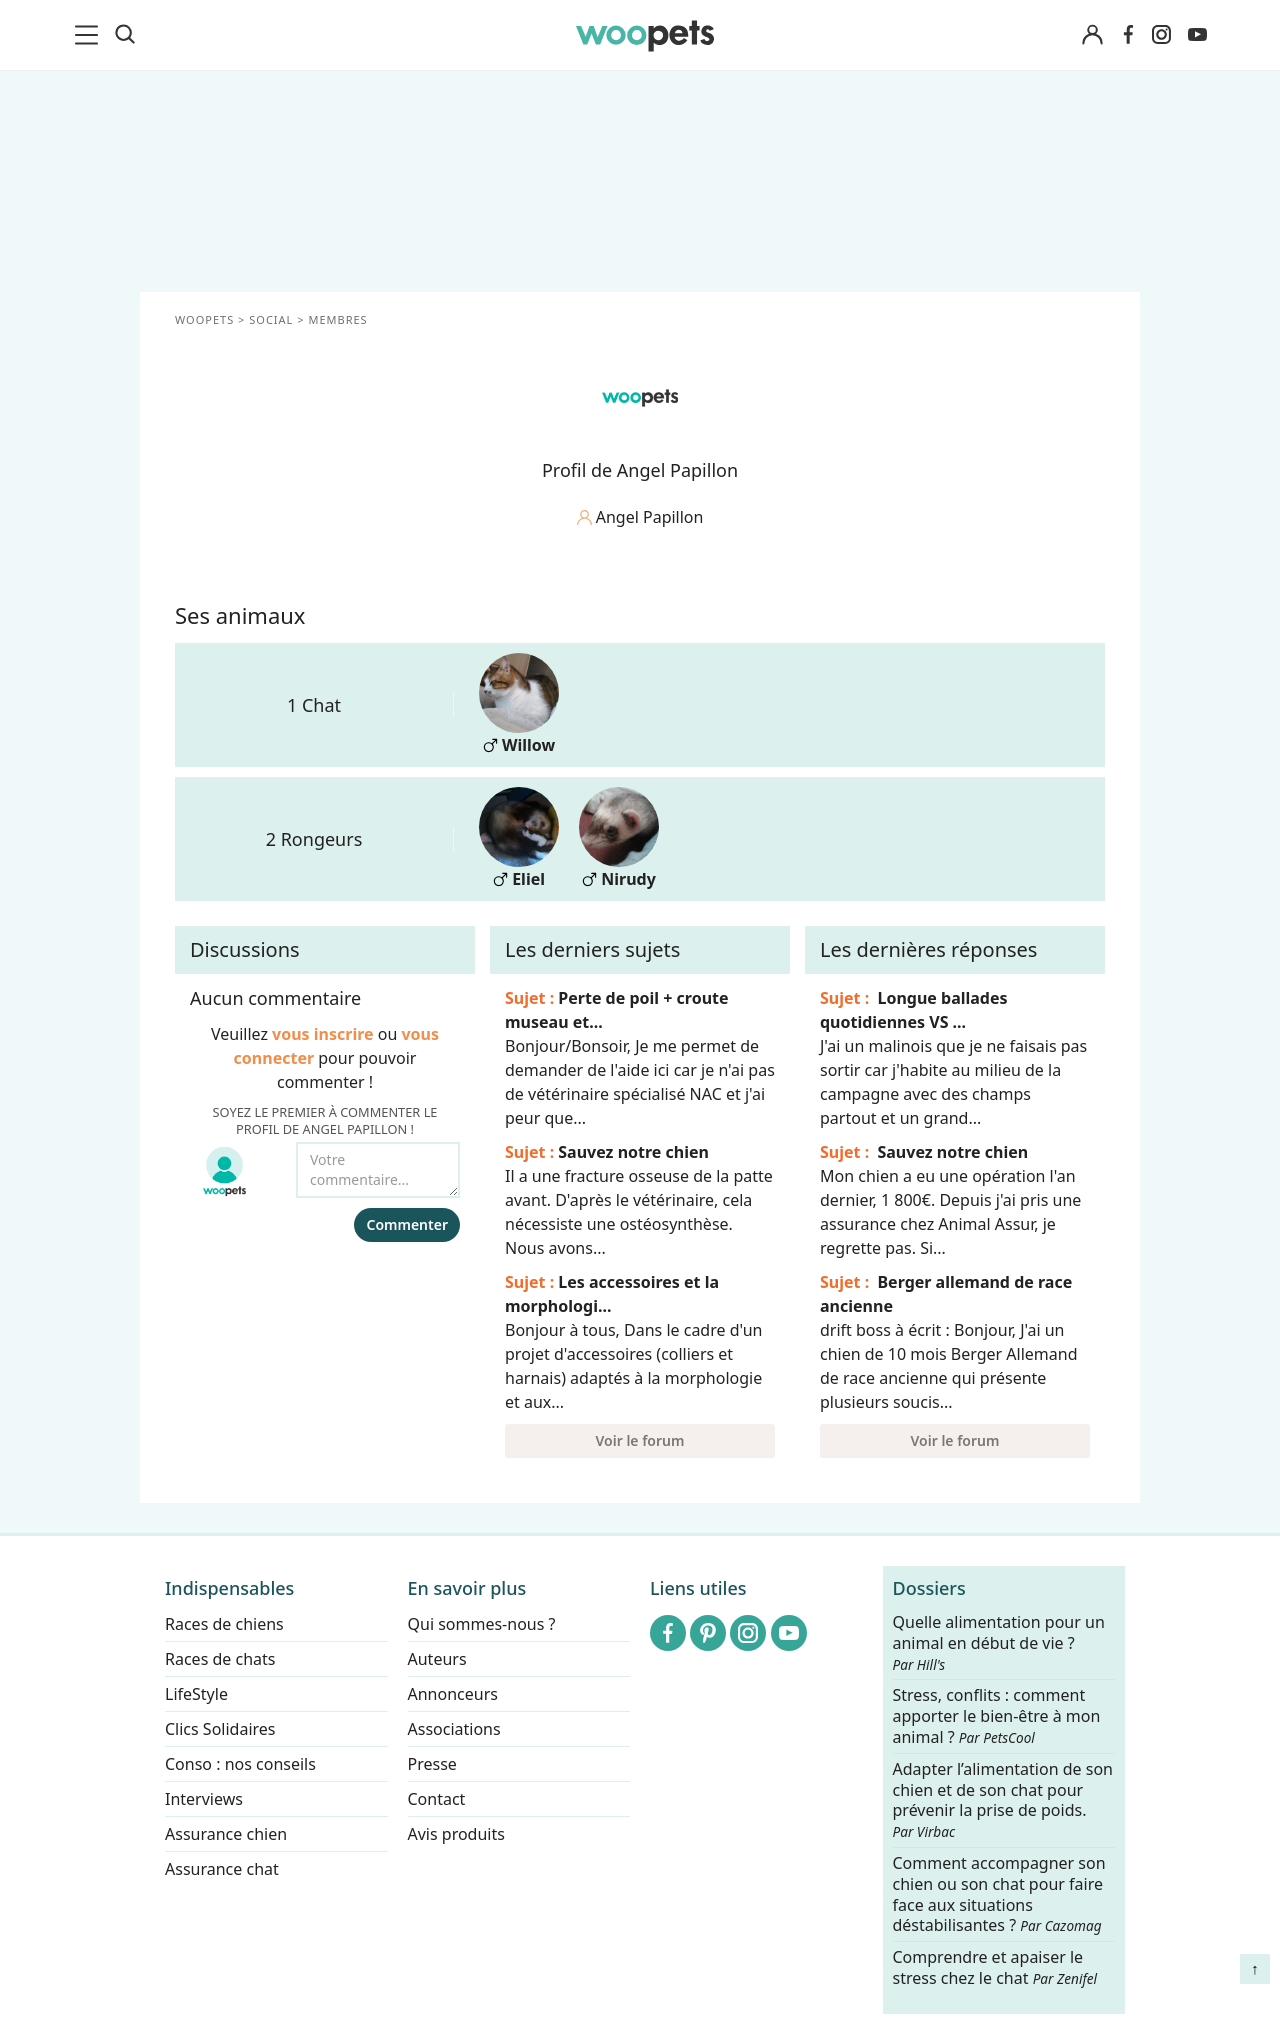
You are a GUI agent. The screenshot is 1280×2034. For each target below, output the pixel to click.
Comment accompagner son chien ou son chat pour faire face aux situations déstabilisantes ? (999, 1894)
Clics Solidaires (220, 1729)
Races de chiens (224, 1624)
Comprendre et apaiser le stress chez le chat (995, 1967)
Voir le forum (640, 1440)
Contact (437, 1799)
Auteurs (437, 1659)
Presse (432, 1764)
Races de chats (220, 1659)
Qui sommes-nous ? (482, 1624)
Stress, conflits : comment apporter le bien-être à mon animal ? (997, 1717)
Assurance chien (226, 1834)
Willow (519, 704)
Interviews (204, 1799)
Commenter (407, 1224)
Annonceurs (453, 1694)
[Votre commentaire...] (378, 1170)
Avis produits (456, 1834)
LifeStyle (196, 1694)
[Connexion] (1092, 35)
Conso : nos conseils (240, 1764)
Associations (454, 1729)
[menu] (90, 35)
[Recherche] (125, 35)
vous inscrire (323, 1034)
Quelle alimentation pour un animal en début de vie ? (999, 1643)
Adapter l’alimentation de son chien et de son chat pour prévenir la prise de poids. (1003, 1800)
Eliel (519, 838)
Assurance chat (222, 1869)
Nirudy (619, 838)
